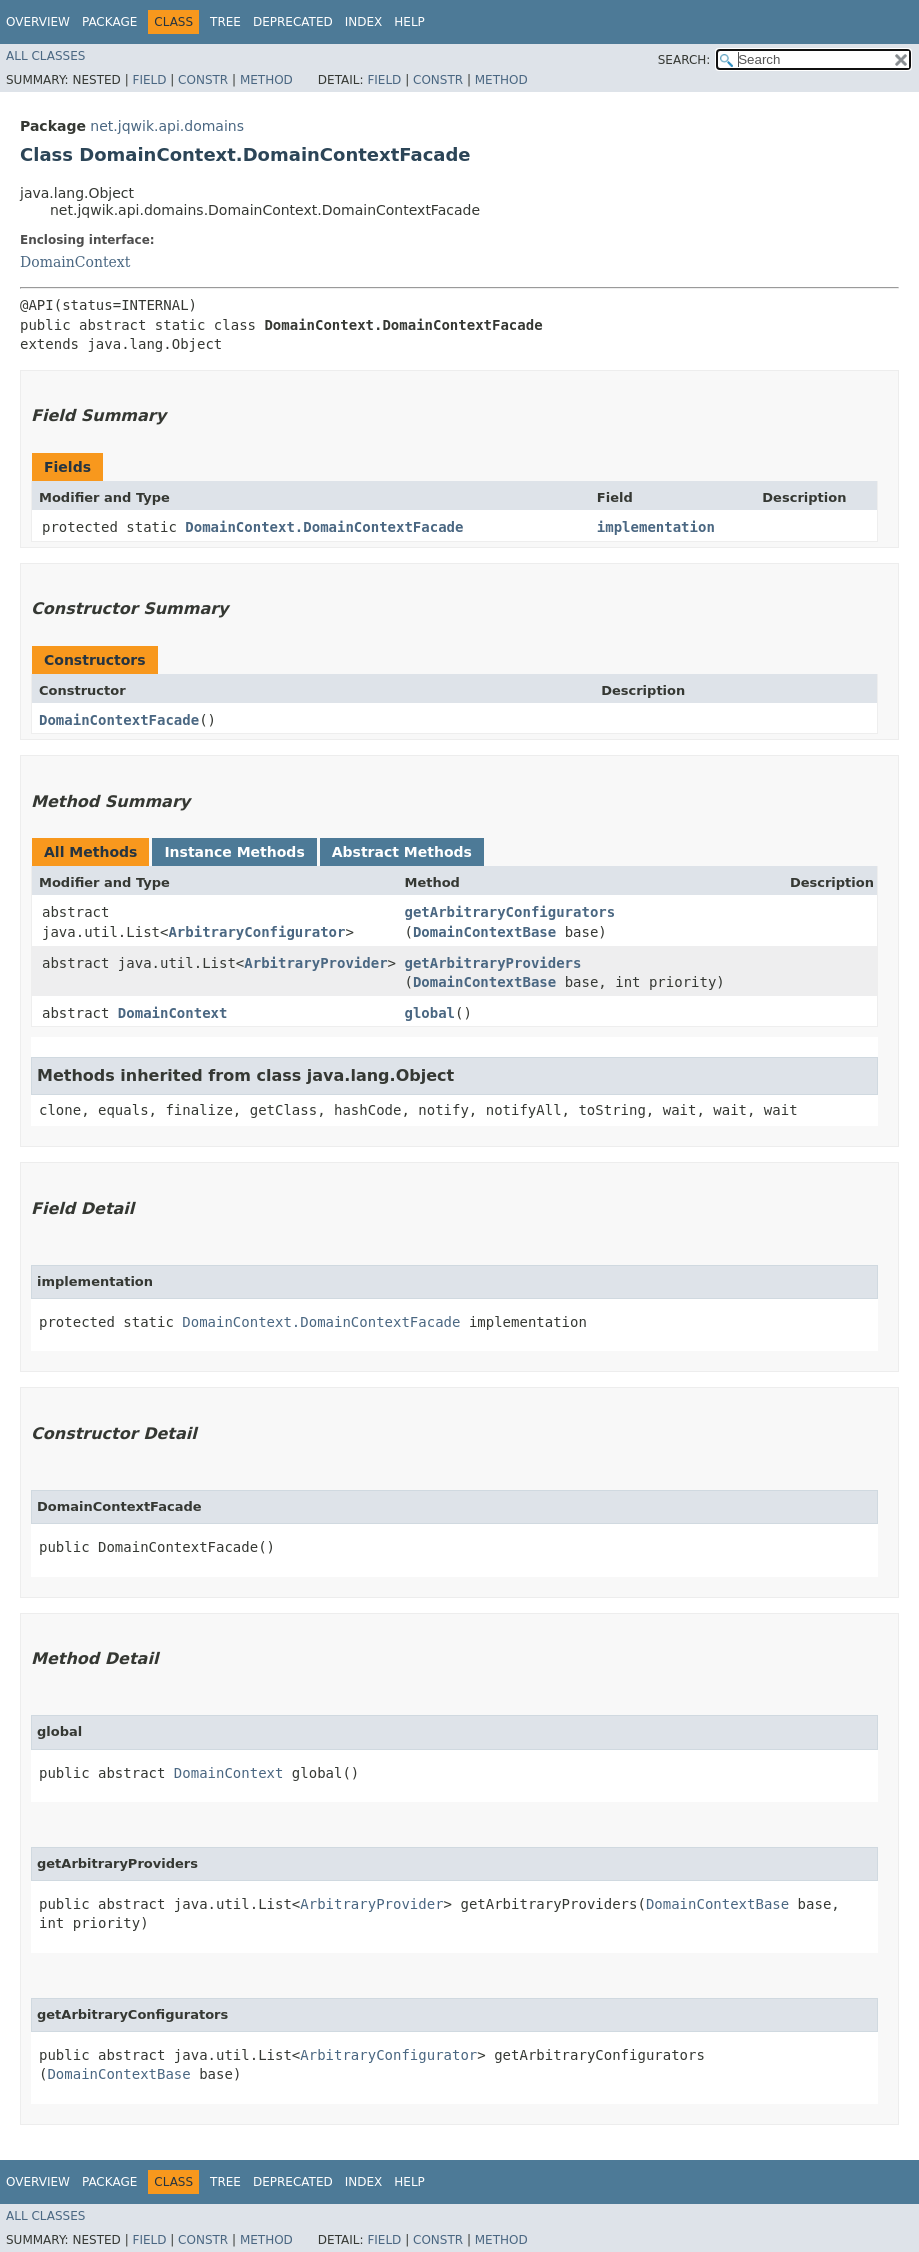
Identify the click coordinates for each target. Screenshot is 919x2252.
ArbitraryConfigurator (256, 932)
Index (364, 22)
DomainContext (75, 262)
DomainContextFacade (119, 720)
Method (266, 80)
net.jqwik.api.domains (167, 126)
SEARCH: (684, 60)
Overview (38, 22)
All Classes (45, 56)
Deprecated (293, 22)
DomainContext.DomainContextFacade (324, 527)
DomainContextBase (484, 932)
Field (149, 80)
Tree (225, 22)
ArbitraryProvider (315, 963)
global (429, 1013)
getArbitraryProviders (492, 963)
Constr (203, 80)
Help (409, 22)
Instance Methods (234, 852)
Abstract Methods (402, 852)
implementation (656, 527)
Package (109, 22)
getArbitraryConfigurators (509, 912)
